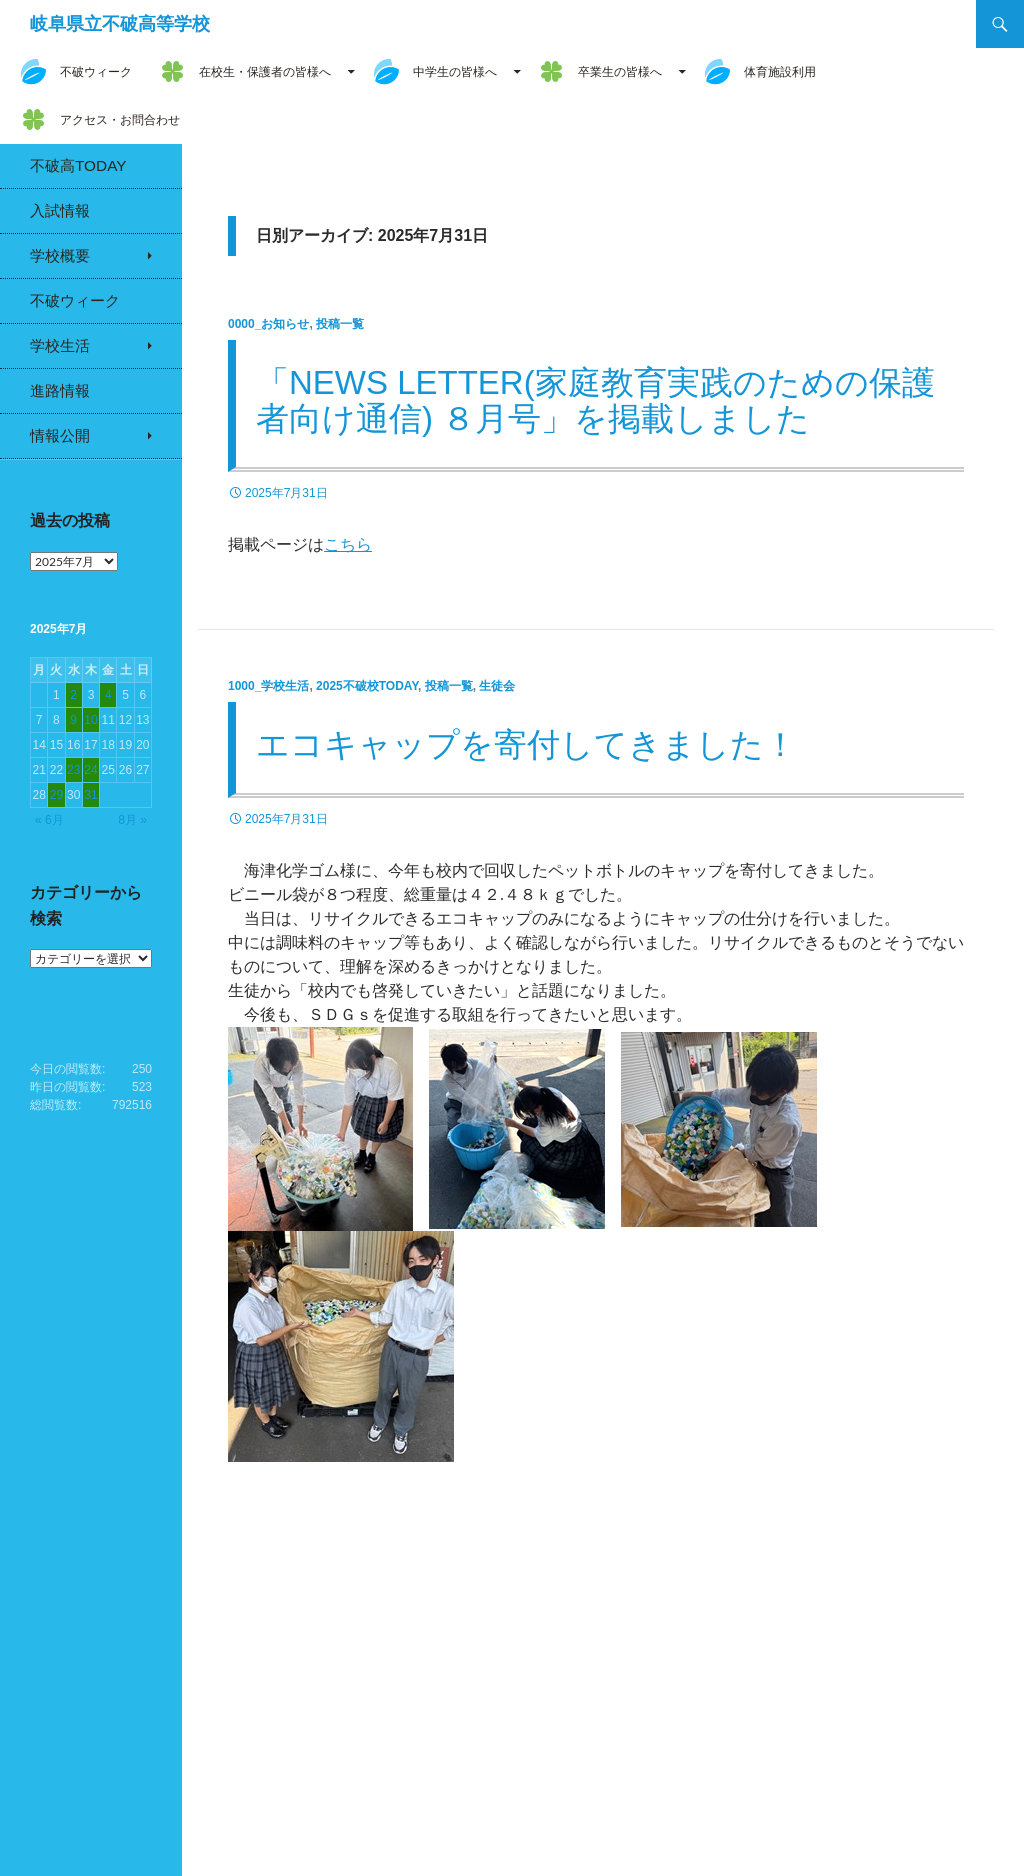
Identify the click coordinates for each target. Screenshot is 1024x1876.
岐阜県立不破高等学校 (120, 24)
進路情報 (60, 390)
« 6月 (49, 820)
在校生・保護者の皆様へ (265, 72)
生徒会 (497, 686)
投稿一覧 (340, 324)
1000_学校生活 (268, 686)
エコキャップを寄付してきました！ (526, 744)
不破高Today (78, 165)
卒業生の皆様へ (620, 72)
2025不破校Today (367, 686)
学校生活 (60, 345)
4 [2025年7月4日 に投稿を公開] (108, 695)
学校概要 (60, 255)
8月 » (132, 820)
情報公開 (60, 435)
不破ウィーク (96, 72)
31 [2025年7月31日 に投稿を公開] (90, 795)
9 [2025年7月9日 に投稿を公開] (73, 720)
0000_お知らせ (268, 324)
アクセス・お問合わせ (120, 120)
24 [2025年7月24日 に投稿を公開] (90, 770)
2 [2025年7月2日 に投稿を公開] (73, 695)
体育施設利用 (780, 72)
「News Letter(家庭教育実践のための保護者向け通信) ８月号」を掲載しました (595, 400)
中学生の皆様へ (455, 72)
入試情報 (60, 210)
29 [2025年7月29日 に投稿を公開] (56, 795)
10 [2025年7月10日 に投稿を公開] (90, 720)
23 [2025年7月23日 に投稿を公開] (73, 770)
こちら (348, 544)
